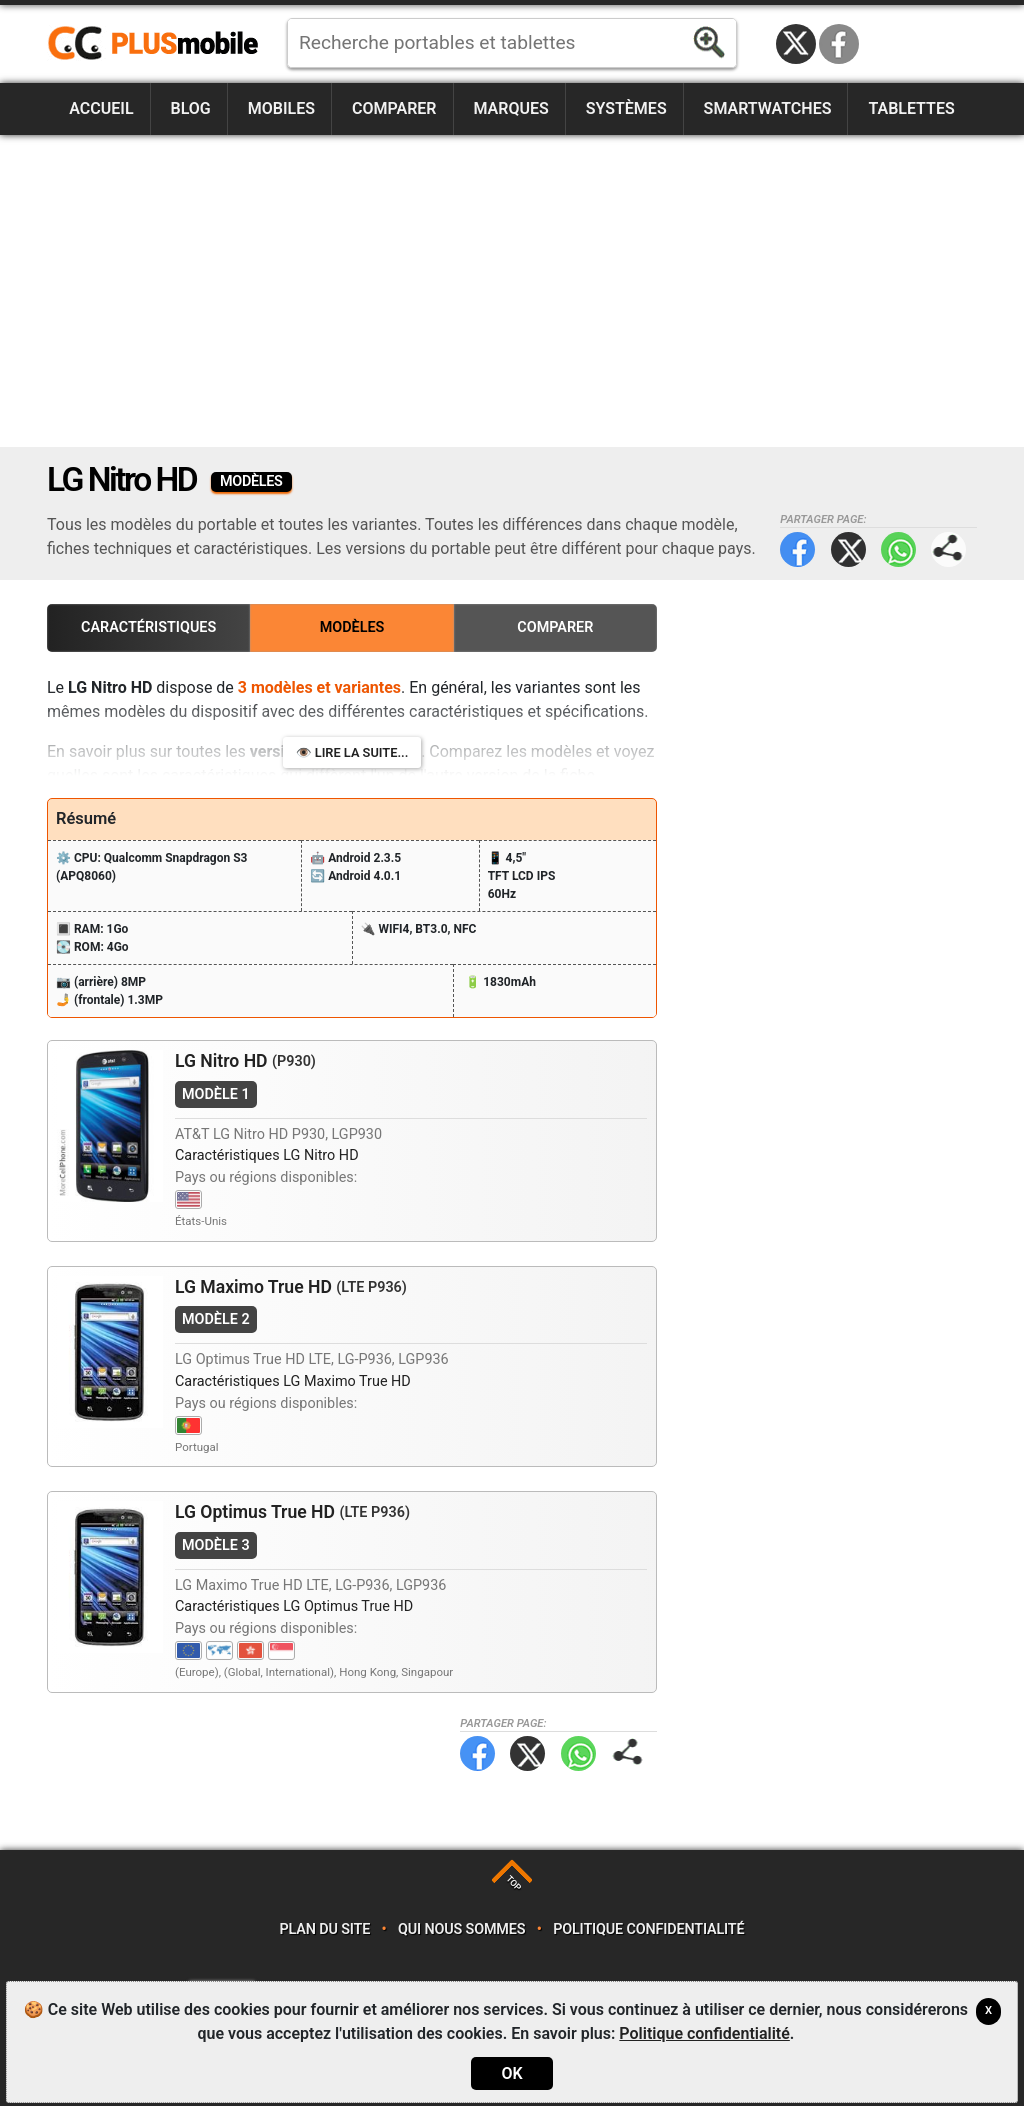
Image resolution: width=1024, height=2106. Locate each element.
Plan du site (325, 1929)
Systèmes (626, 108)
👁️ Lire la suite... (352, 752)
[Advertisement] (512, 291)
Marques (510, 108)
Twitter (848, 549)
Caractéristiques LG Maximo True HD (293, 1381)
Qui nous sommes (461, 1929)
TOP (513, 1882)
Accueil (101, 108)
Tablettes (911, 108)
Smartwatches (768, 108)
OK (511, 2073)
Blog (191, 108)
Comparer (394, 108)
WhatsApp (898, 549)
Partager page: (948, 549)
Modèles (352, 627)
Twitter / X (796, 44)
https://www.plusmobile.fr (160, 44)
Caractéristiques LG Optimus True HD (294, 1606)
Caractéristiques (148, 627)
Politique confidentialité (648, 1929)
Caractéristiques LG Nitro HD (267, 1155)
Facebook (839, 44)
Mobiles (281, 108)
